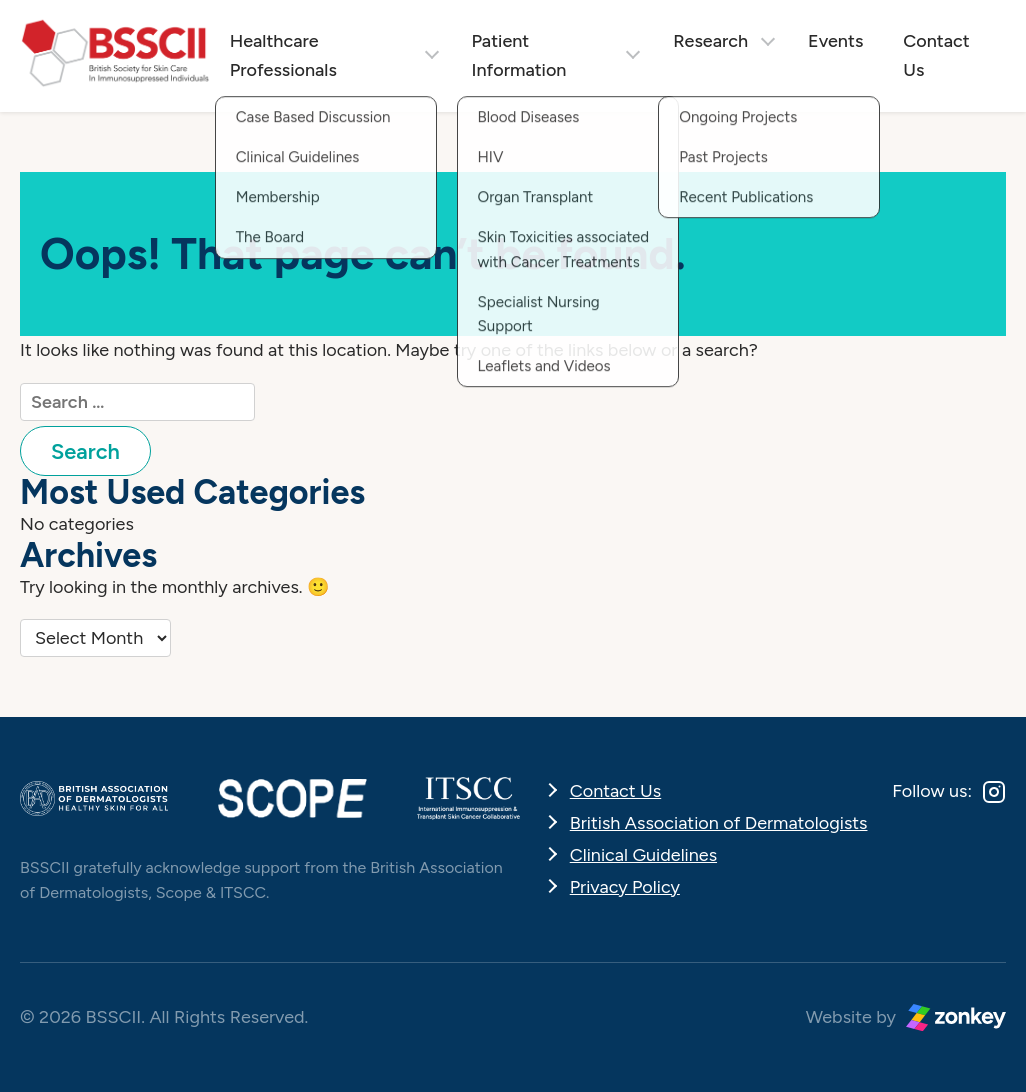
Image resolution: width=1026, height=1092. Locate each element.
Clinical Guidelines (643, 855)
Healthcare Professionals (283, 55)
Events (835, 41)
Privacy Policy (625, 887)
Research (710, 41)
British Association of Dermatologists (719, 823)
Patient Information (519, 55)
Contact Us (936, 55)
